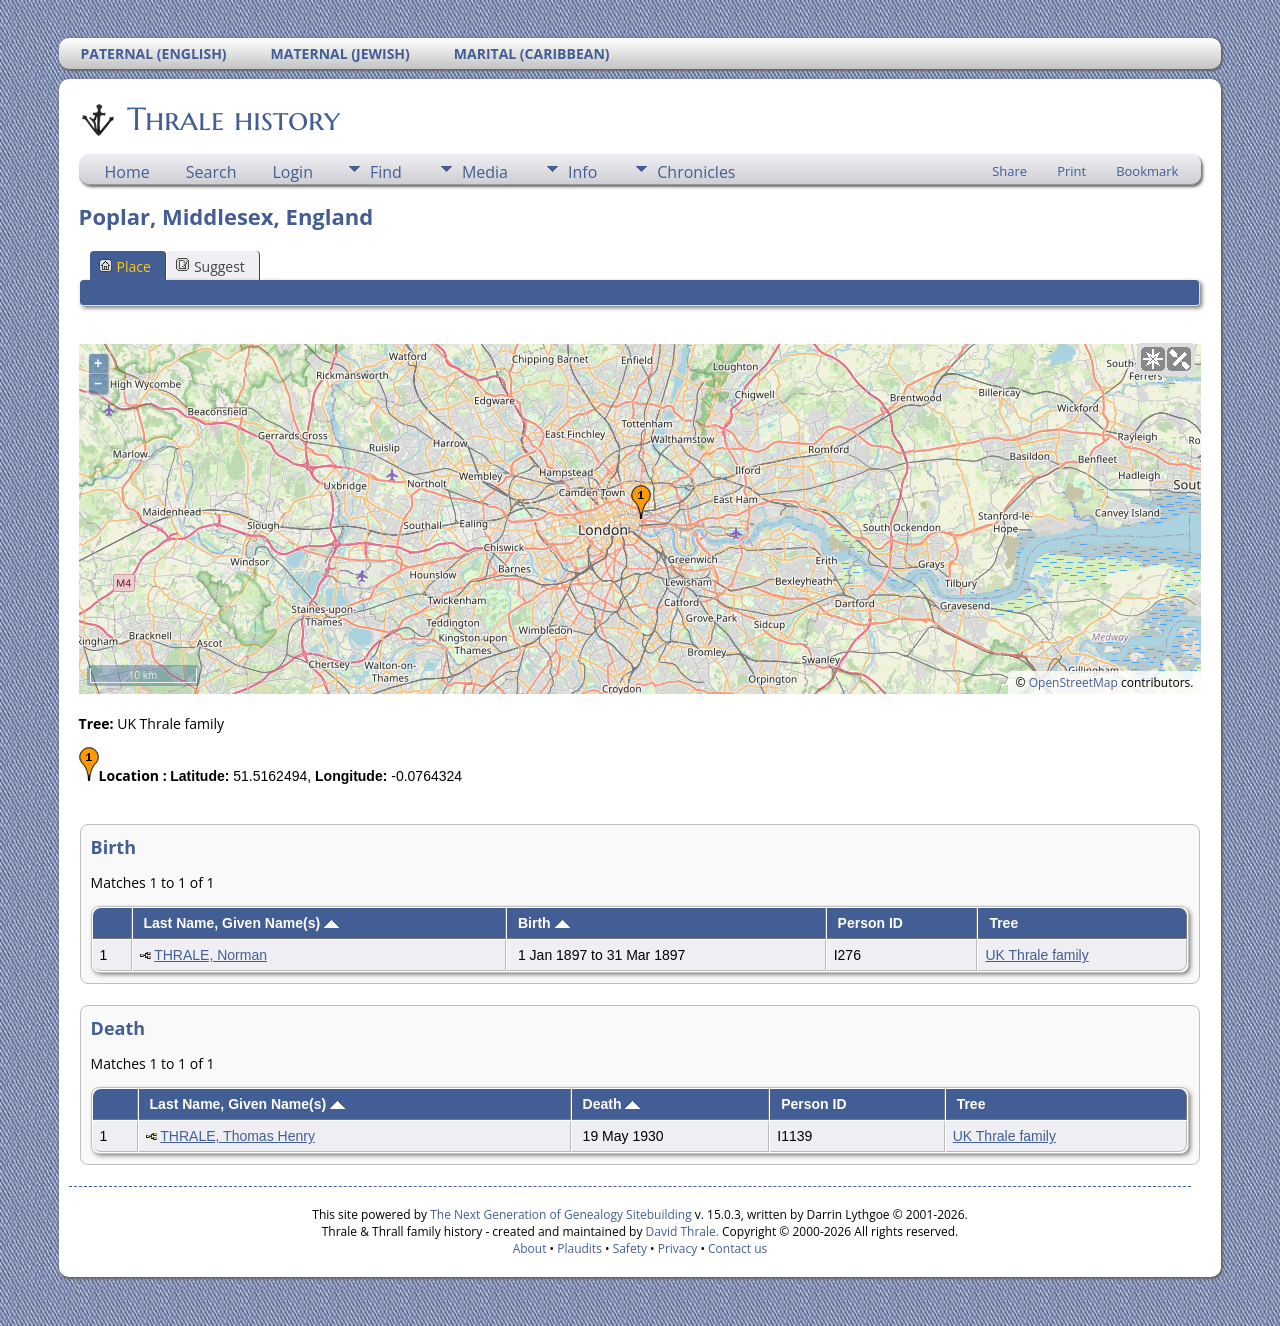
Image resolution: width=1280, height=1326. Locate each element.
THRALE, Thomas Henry (237, 1136)
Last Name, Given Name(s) (241, 923)
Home (127, 172)
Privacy (678, 1248)
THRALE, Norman (210, 955)
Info (582, 172)
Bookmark (1147, 171)
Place (125, 266)
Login (292, 172)
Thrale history (232, 119)
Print (1071, 171)
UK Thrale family (1036, 955)
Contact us (737, 1248)
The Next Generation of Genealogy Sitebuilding (561, 1214)
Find (386, 172)
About (530, 1248)
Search (211, 172)
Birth (544, 923)
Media (485, 172)
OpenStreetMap (1073, 682)
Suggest (210, 266)
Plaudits (579, 1248)
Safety (630, 1248)
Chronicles (696, 172)
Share (1009, 171)
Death (612, 1104)
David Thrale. (680, 1231)
